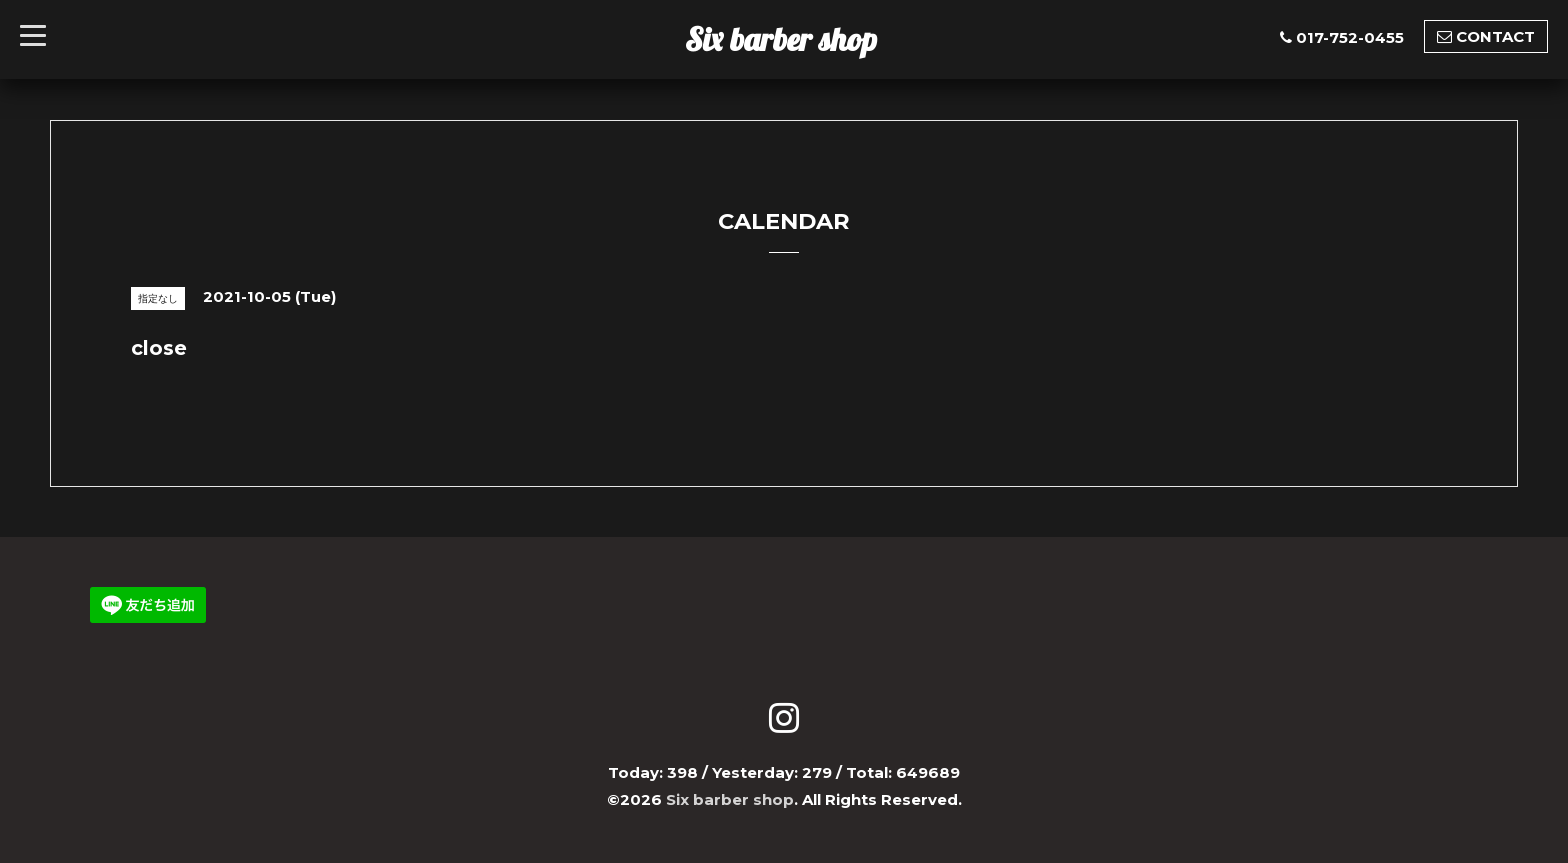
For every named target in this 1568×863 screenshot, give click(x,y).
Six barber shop (781, 39)
